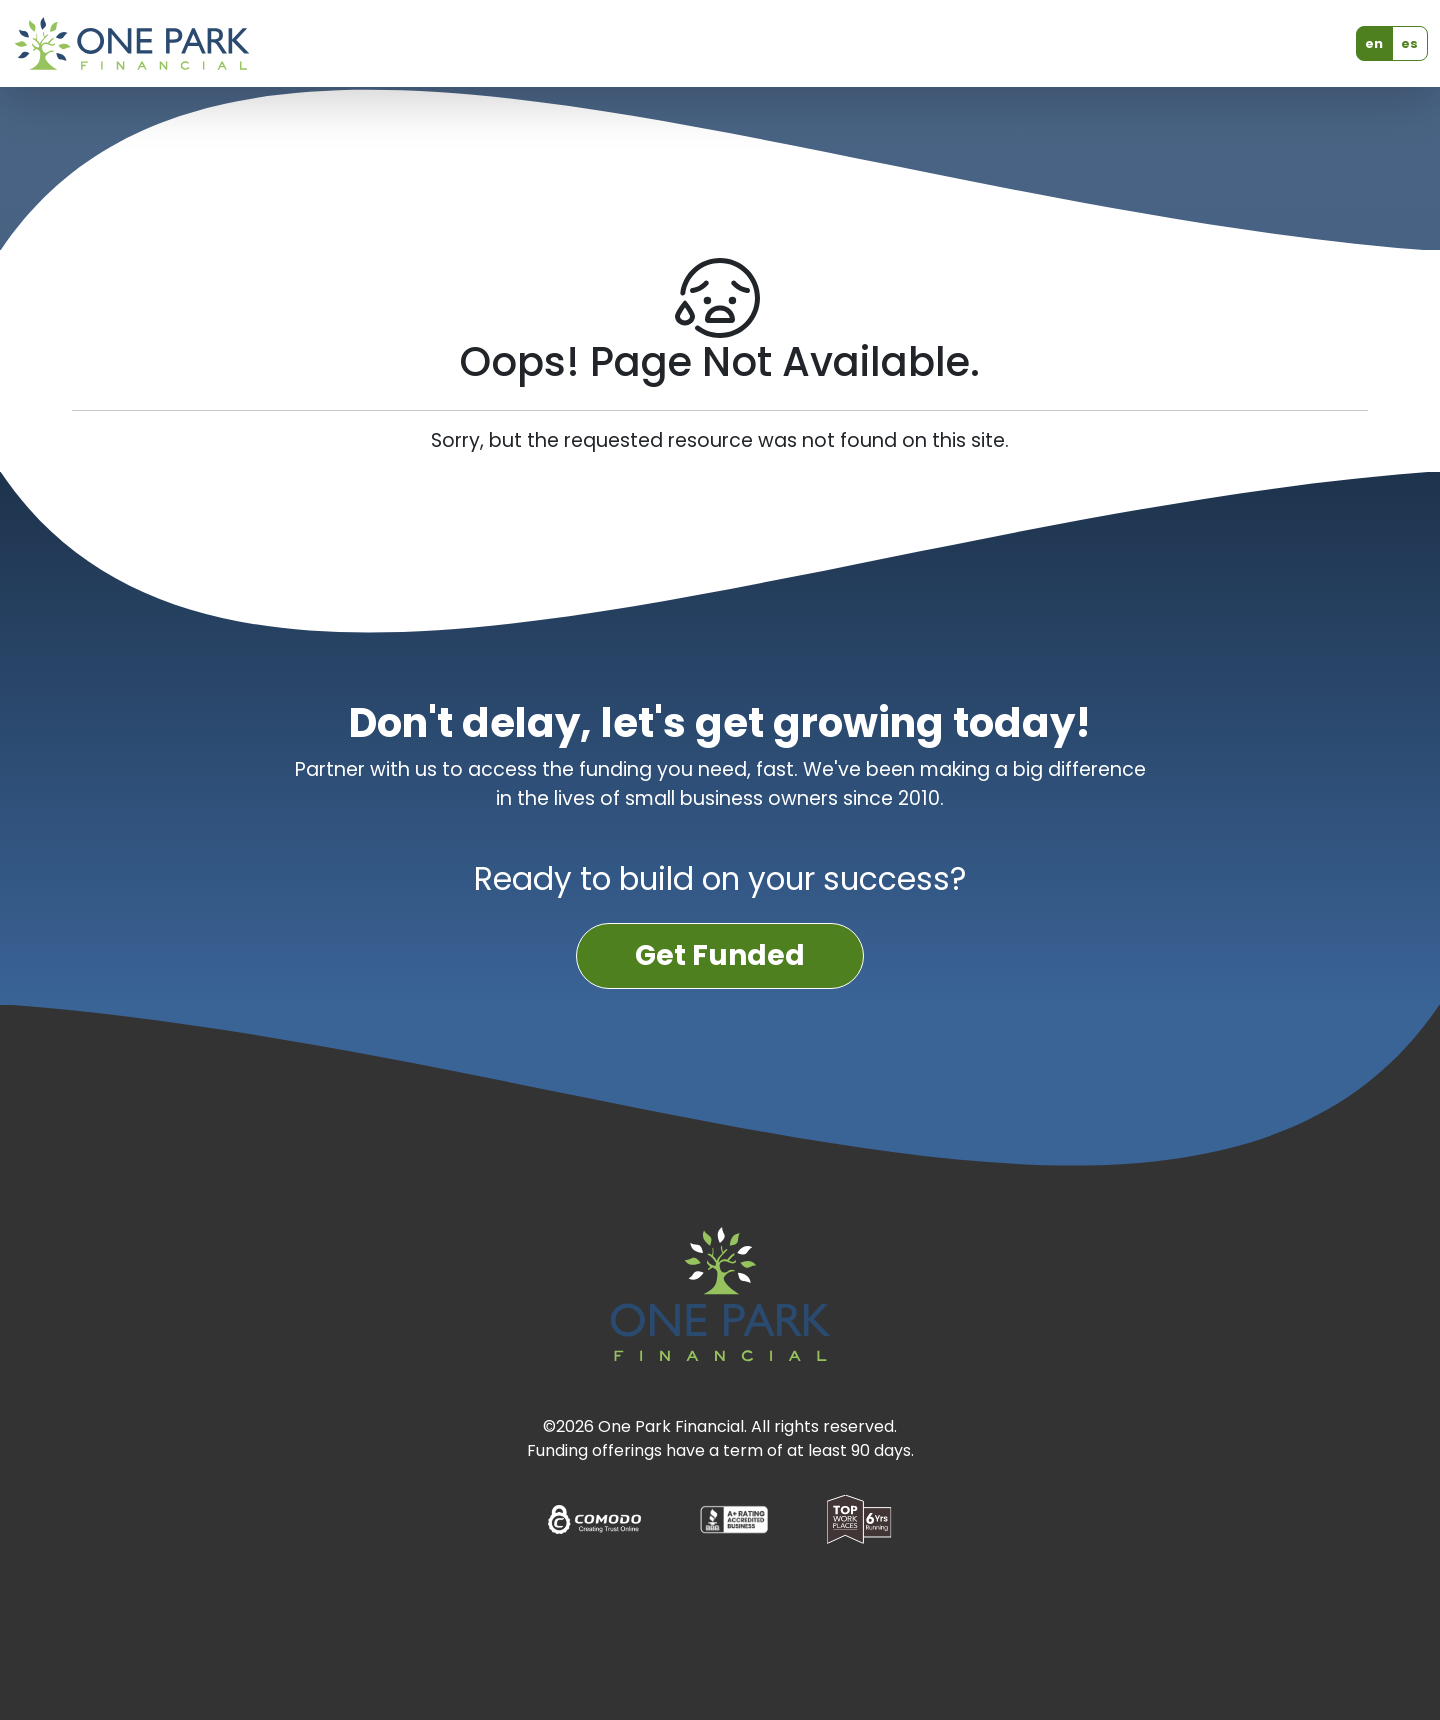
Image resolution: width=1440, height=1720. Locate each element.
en (1374, 43)
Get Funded (720, 955)
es (1409, 43)
